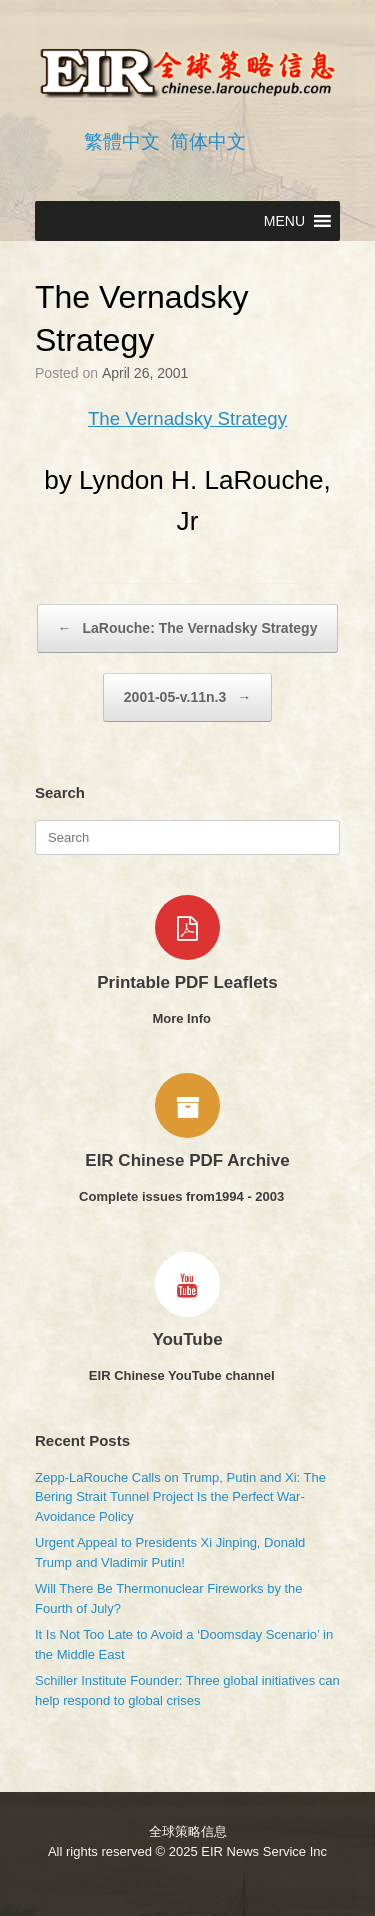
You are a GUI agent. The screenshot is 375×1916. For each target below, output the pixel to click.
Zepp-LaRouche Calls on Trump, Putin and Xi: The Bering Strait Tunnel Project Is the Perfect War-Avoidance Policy (180, 1497)
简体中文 (208, 141)
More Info (187, 1018)
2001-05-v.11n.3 (187, 697)
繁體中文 (122, 141)
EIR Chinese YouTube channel (187, 1375)
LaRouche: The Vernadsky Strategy (188, 628)
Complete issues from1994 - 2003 (187, 1196)
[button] (284, 221)
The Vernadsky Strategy (187, 418)
